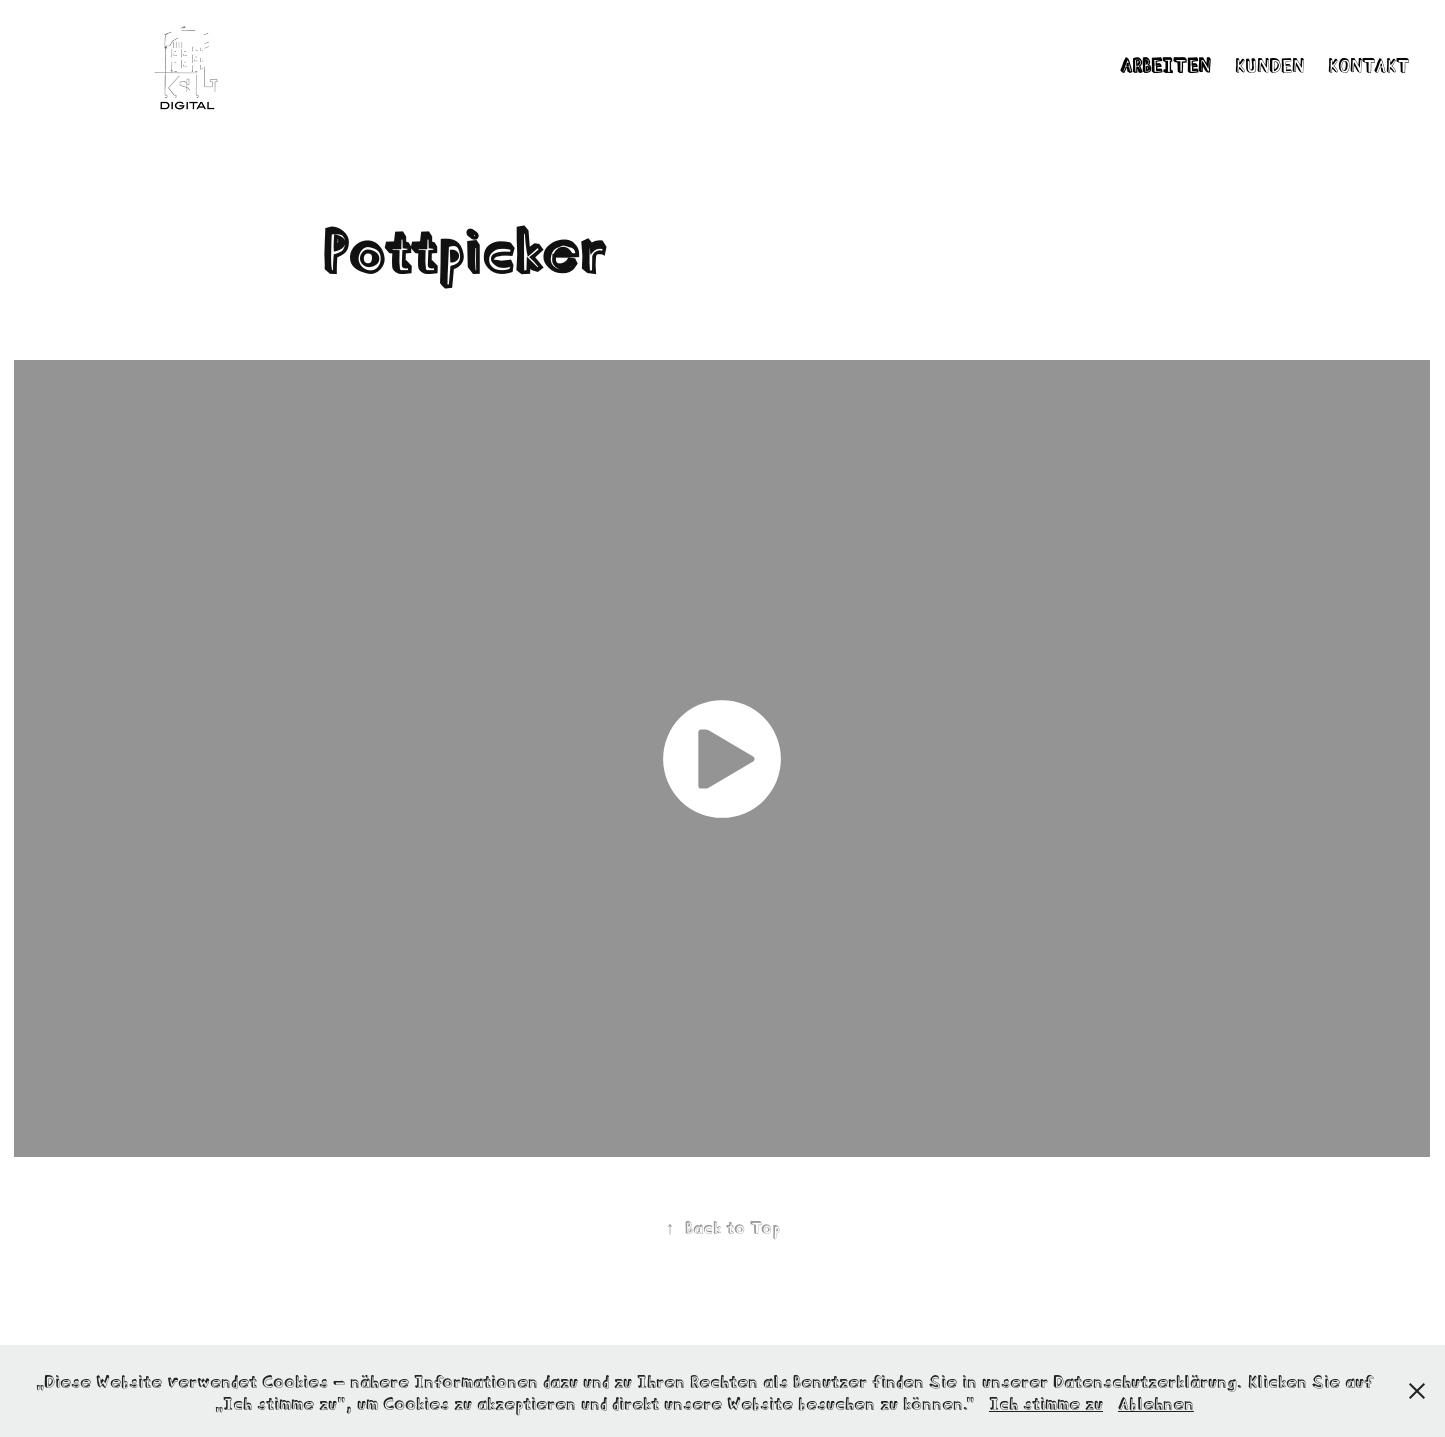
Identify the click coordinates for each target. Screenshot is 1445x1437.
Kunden (1269, 63)
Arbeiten (1165, 63)
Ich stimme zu (1046, 1401)
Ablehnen (1156, 1401)
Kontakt (1369, 63)
